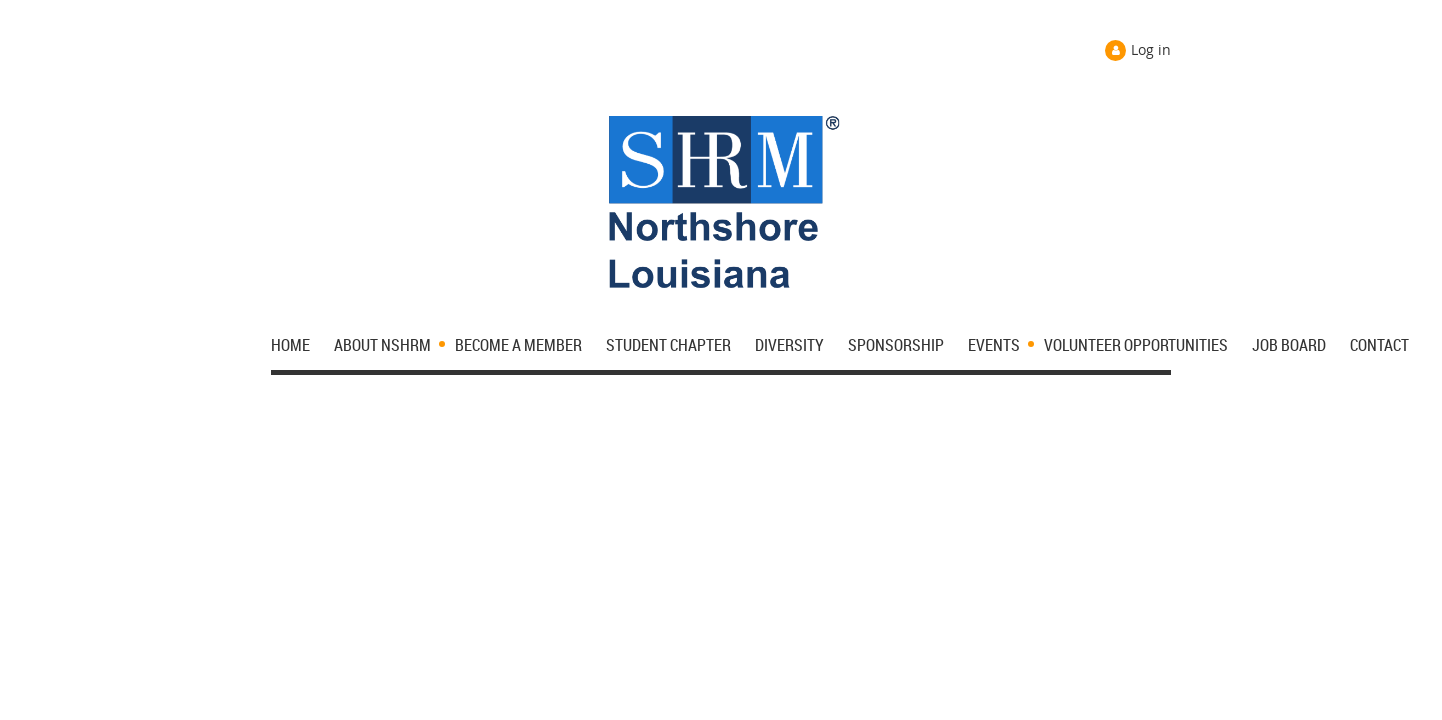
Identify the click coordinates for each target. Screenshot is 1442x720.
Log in (1151, 49)
